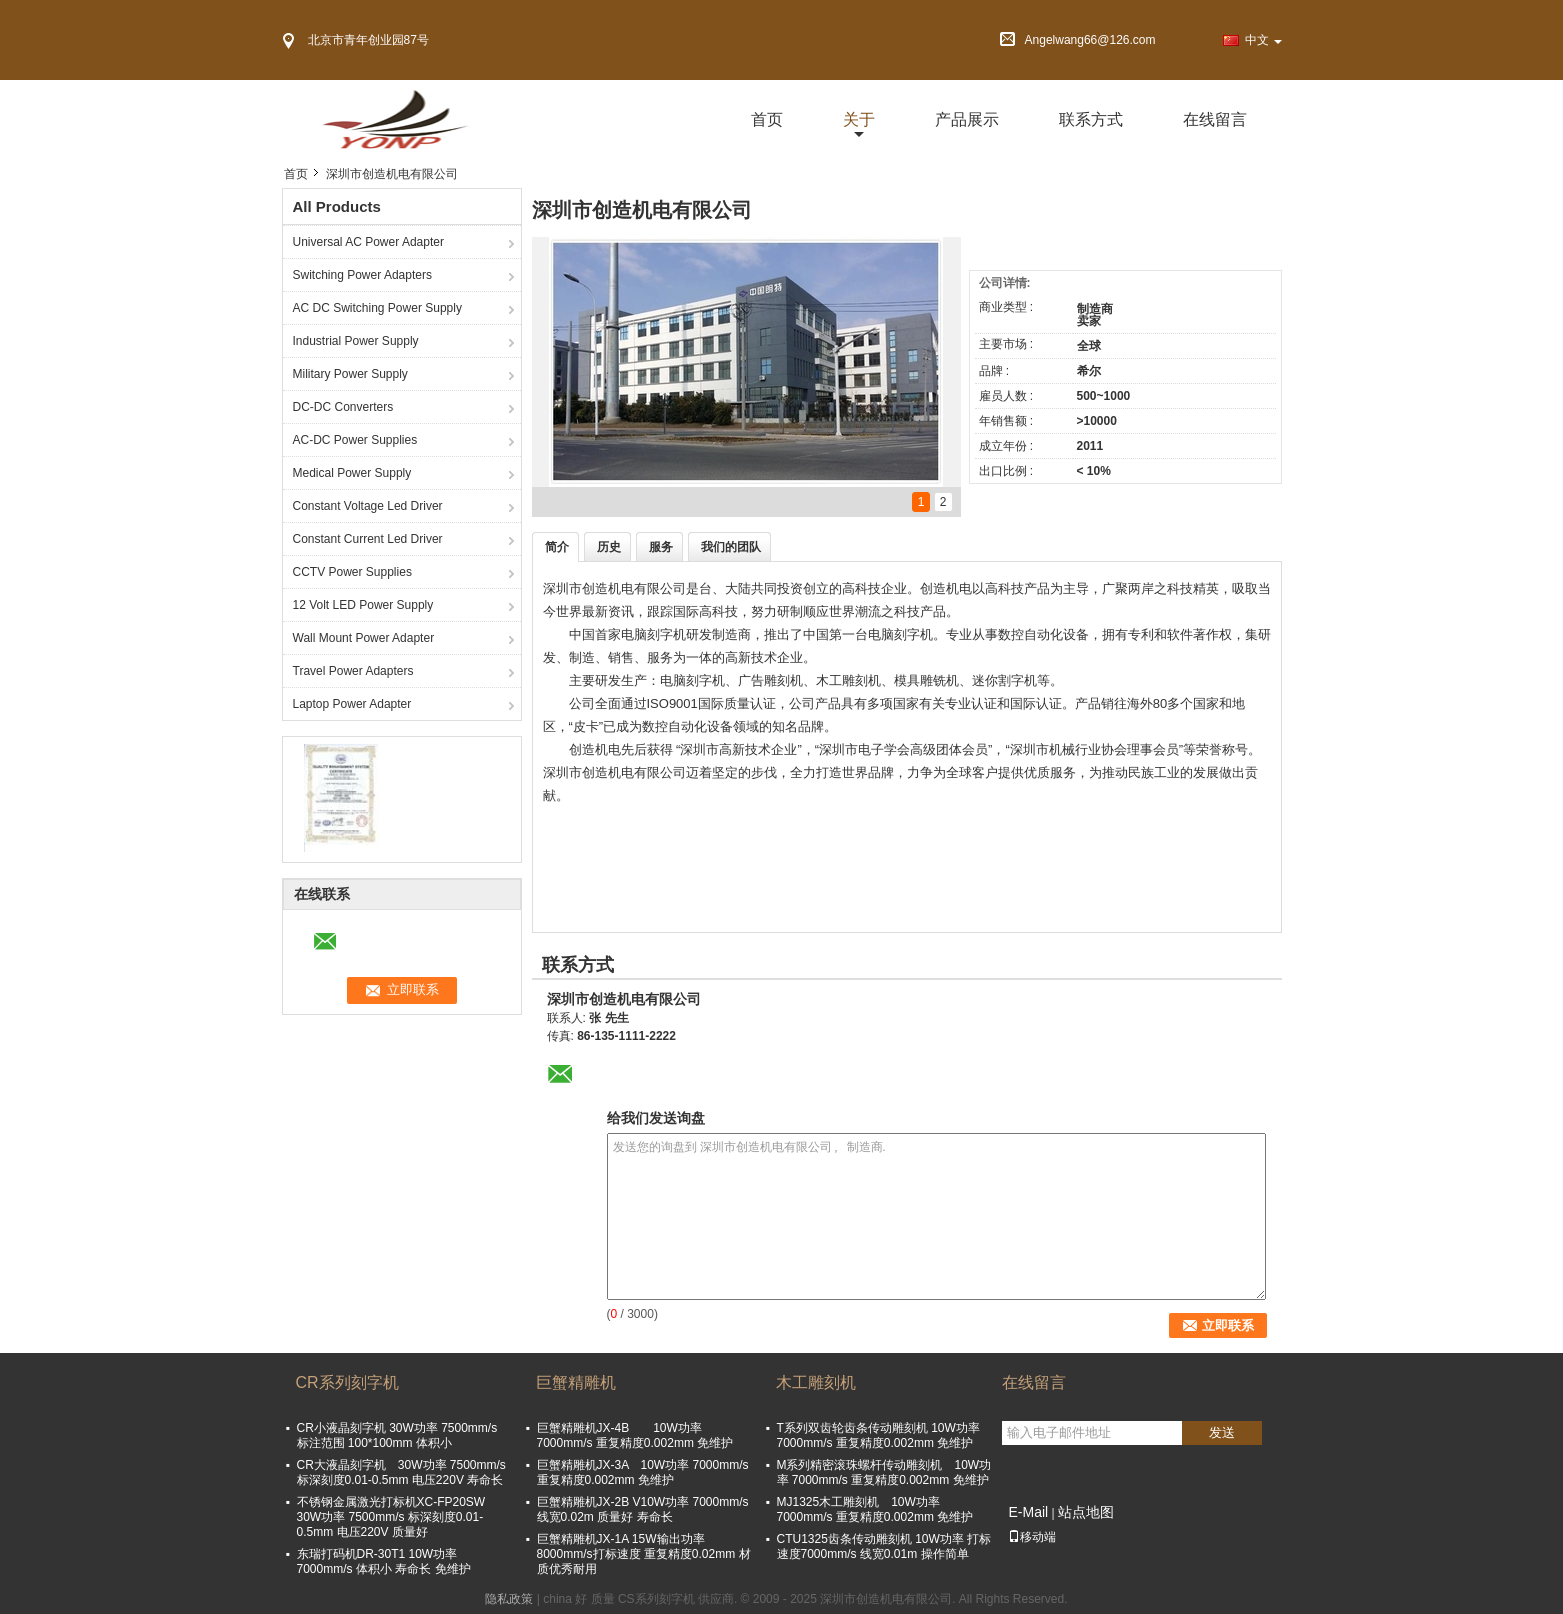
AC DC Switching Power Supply (377, 308)
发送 (1222, 1432)
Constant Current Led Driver (368, 539)
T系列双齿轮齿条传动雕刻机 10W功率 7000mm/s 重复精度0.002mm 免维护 (878, 1435)
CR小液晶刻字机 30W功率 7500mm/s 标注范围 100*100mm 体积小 (397, 1435)
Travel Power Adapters (353, 671)
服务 (661, 547)
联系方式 (1091, 119)
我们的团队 (731, 547)
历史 (609, 547)
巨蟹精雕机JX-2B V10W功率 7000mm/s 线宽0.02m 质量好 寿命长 (643, 1509)
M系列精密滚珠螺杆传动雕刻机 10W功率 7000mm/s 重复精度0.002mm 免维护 (884, 1472)
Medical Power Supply (352, 473)
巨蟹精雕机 (576, 1382)
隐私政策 (509, 1599)
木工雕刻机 (816, 1382)
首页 (767, 119)
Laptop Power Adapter (352, 704)
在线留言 (1215, 119)
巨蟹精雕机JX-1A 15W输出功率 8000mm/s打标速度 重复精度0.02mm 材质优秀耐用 (644, 1554)
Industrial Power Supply (356, 341)
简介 (557, 547)
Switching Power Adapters (362, 275)
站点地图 (1086, 1512)
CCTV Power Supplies (352, 572)
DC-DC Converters (343, 407)
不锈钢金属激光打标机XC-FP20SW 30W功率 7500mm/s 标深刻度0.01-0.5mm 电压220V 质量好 (391, 1517)
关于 (859, 119)
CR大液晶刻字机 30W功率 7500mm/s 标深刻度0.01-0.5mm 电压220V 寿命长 (401, 1472)
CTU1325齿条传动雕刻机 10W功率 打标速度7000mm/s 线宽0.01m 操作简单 (884, 1546)
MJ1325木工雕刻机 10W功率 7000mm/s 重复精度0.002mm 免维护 (875, 1509)
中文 (1263, 40)
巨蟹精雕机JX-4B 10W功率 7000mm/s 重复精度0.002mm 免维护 (641, 1435)
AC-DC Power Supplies (355, 440)
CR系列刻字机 (347, 1382)
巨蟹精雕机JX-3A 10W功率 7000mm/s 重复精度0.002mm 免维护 (643, 1472)
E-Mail (1029, 1512)
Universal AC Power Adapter (368, 242)
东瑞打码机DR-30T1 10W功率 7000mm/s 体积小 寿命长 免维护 (384, 1561)
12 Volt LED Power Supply (363, 605)
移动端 (1032, 1537)
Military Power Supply (350, 374)
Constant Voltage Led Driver (368, 506)
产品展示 (967, 119)
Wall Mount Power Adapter (364, 638)
